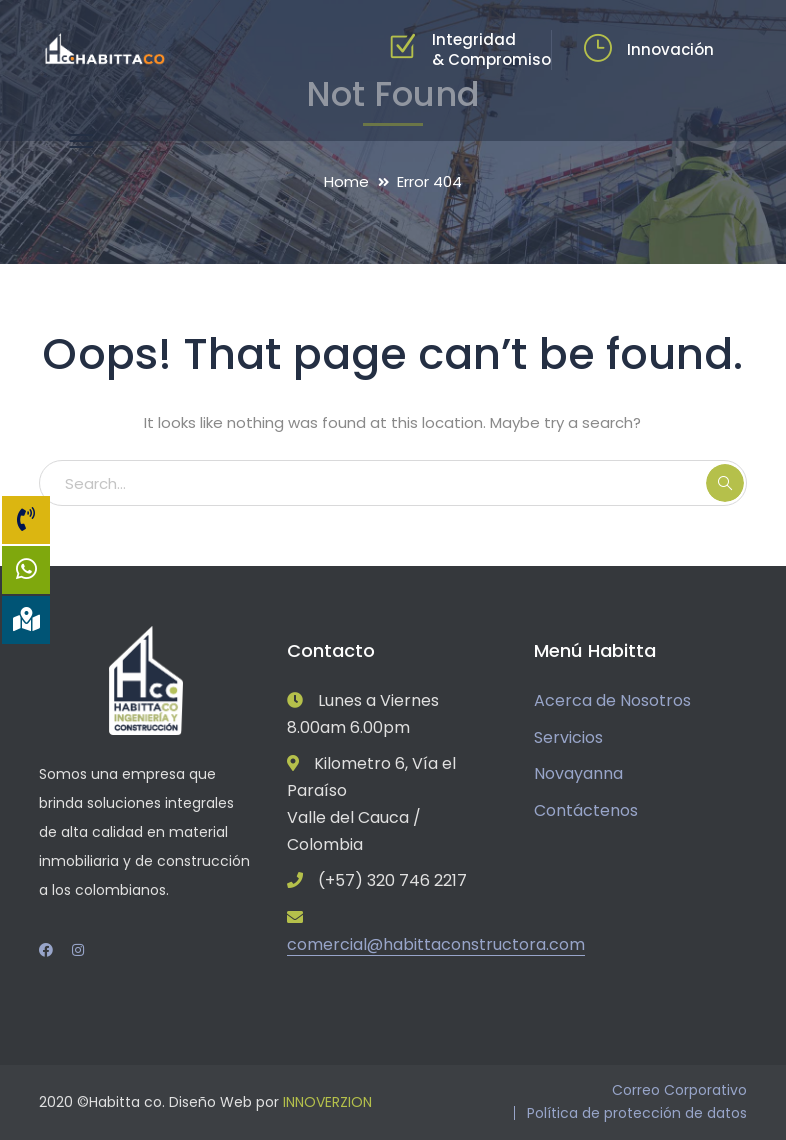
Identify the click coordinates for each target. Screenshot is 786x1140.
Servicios (568, 737)
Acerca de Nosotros (612, 700)
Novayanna (578, 773)
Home (346, 181)
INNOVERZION (327, 1102)
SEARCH (725, 483)
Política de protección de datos (637, 1113)
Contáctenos (586, 810)
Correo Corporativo (679, 1090)
